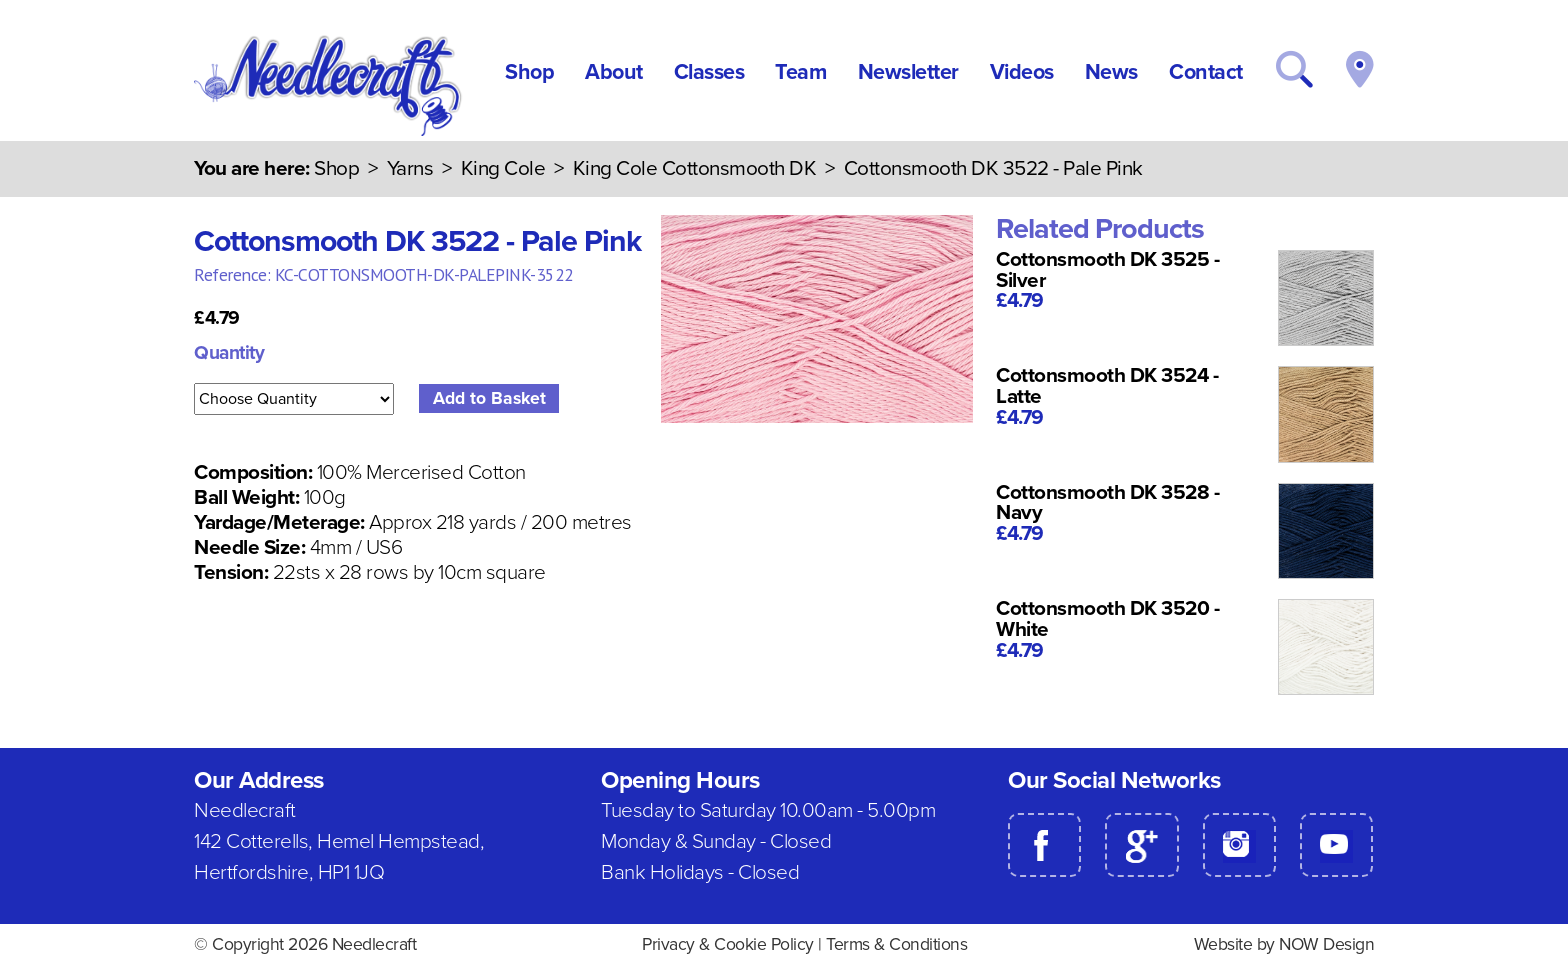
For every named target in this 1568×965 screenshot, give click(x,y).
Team (800, 72)
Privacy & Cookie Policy (728, 944)
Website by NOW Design (1284, 944)
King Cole (503, 168)
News (1111, 72)
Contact (1206, 72)
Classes (709, 72)
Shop (529, 72)
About (614, 72)
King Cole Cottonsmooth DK (695, 168)
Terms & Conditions (896, 944)
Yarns (410, 168)
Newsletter (908, 72)
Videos (1022, 72)
